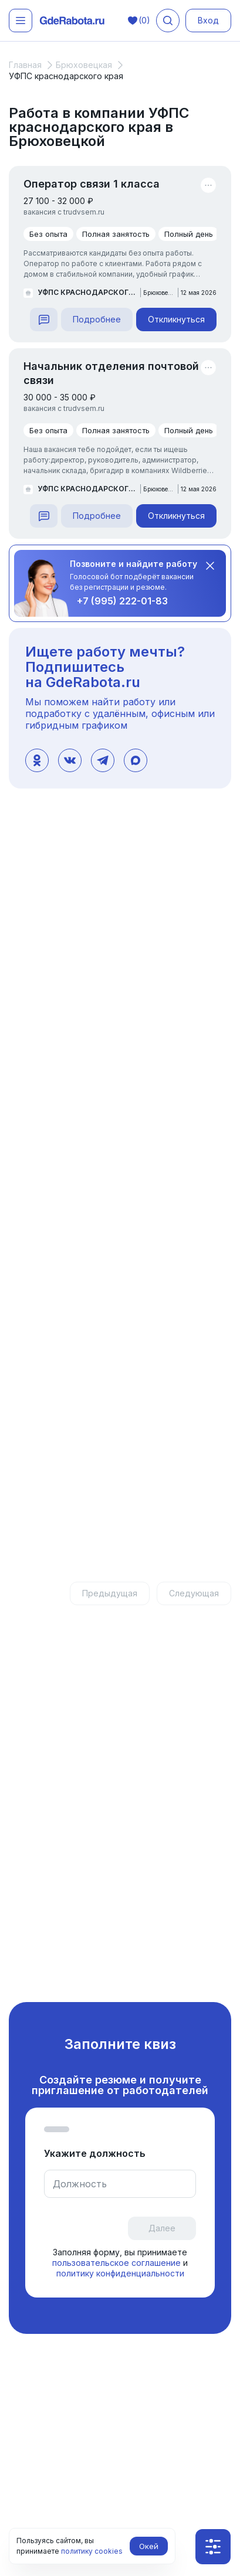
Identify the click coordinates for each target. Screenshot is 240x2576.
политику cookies (92, 2551)
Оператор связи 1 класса (91, 184)
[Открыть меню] (20, 20)
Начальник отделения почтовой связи (111, 373)
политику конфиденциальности (120, 2273)
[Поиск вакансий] (168, 20)
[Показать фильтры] (213, 2546)
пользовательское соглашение (117, 2263)
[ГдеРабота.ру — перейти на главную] (72, 21)
